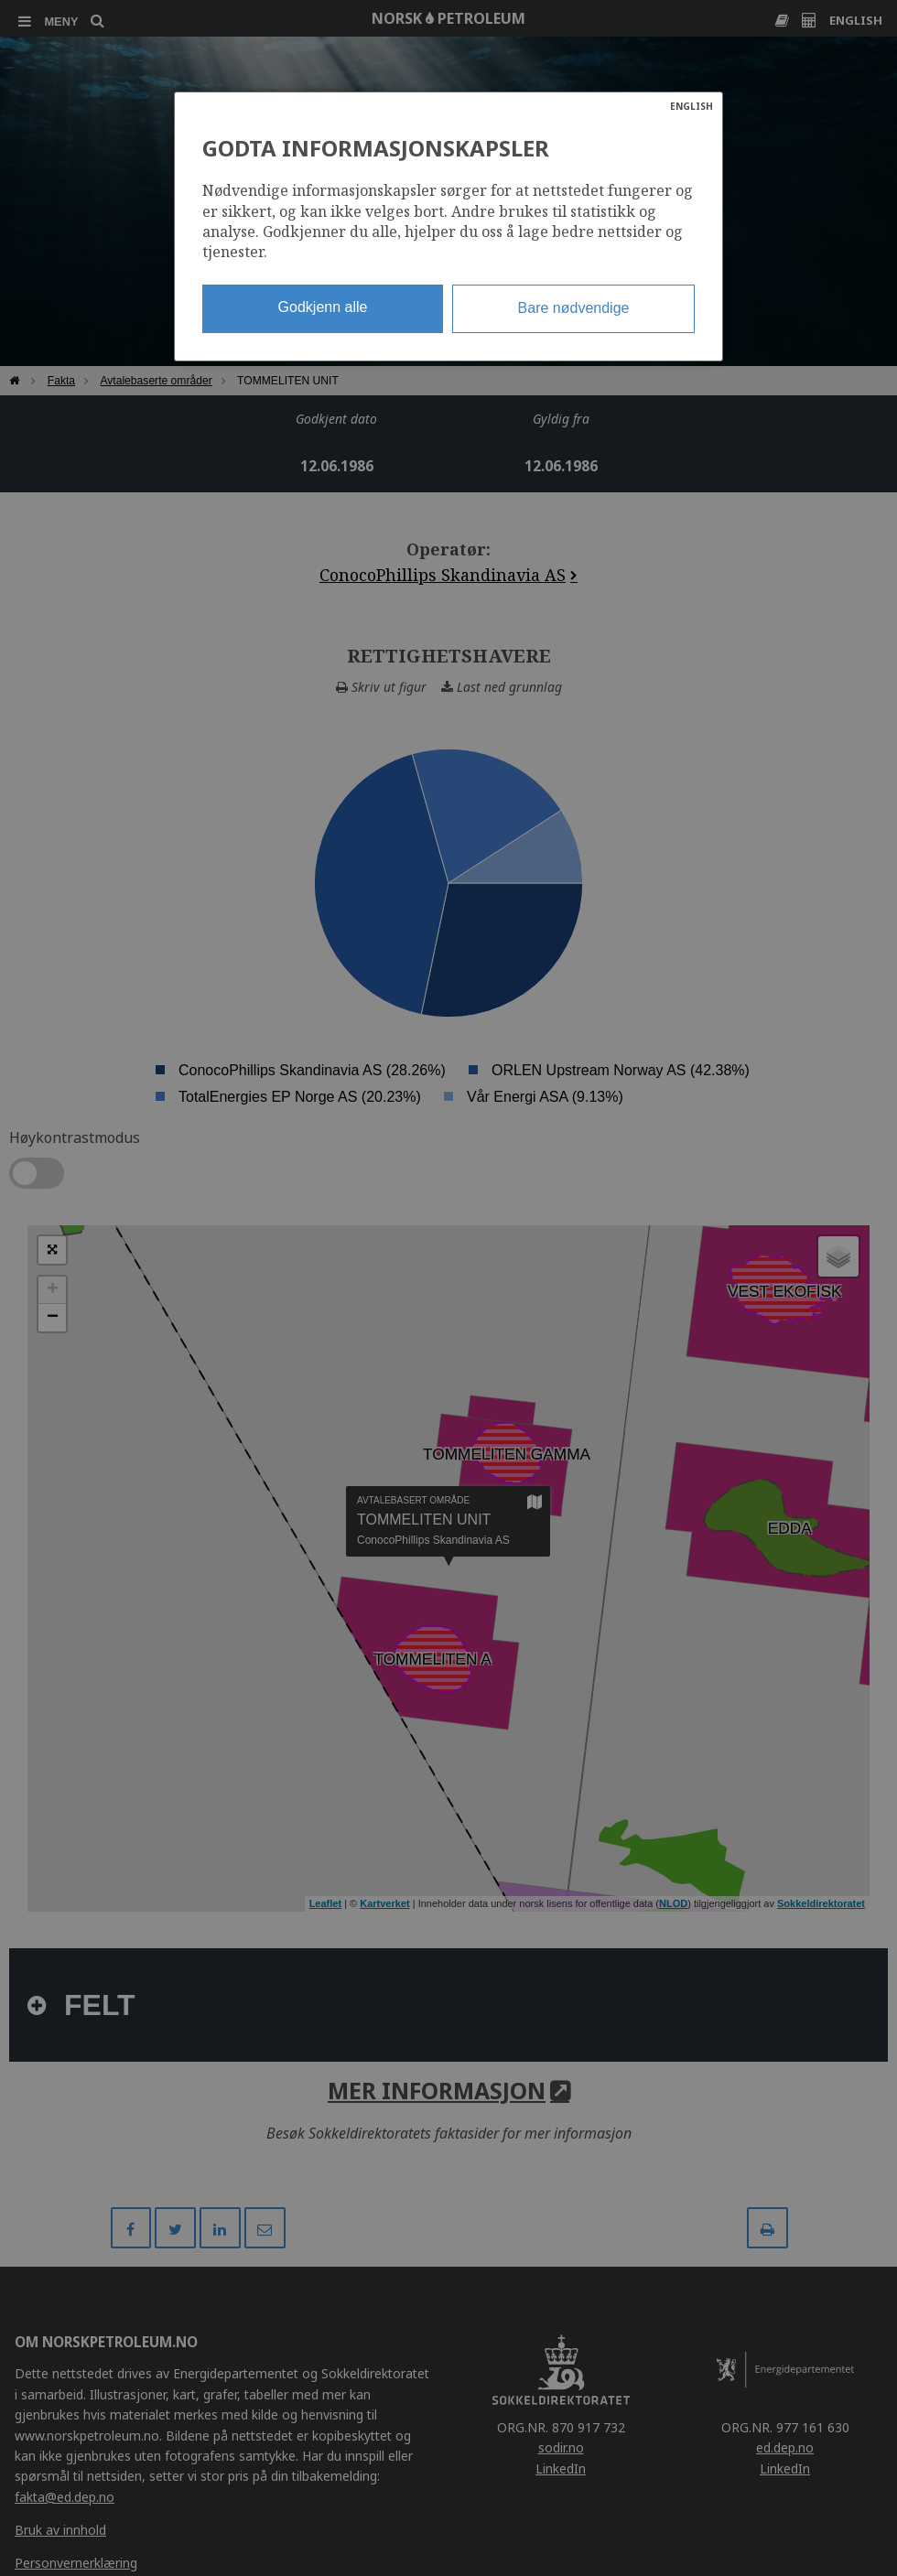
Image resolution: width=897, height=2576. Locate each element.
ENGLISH (691, 106)
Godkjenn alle (323, 307)
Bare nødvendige (574, 308)
